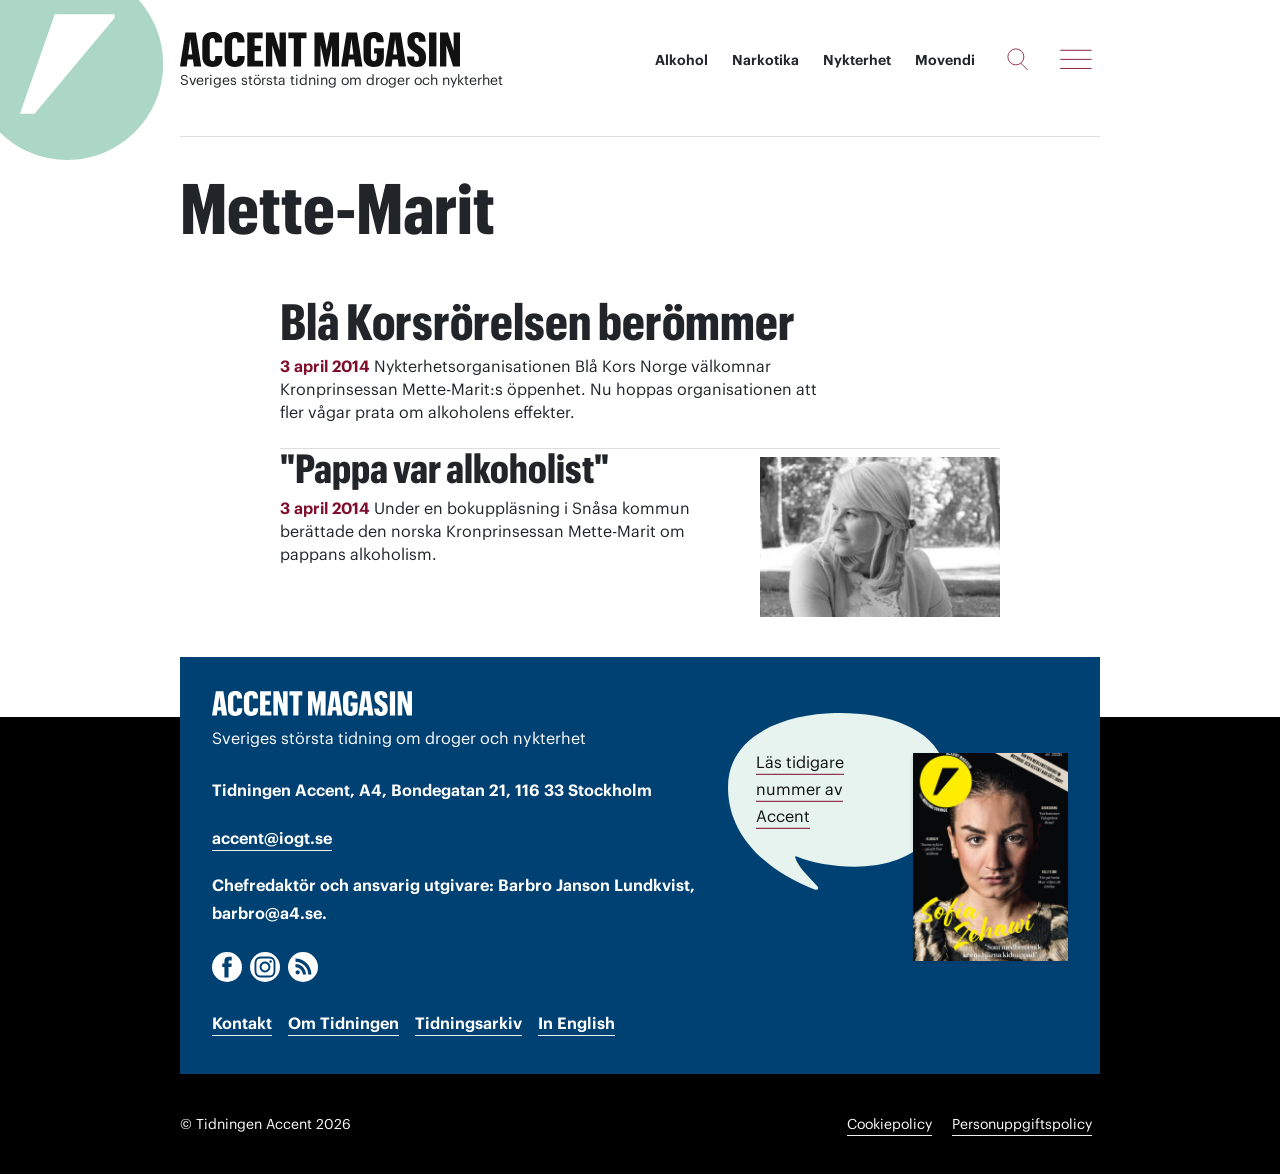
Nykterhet (857, 60)
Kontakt (242, 1023)
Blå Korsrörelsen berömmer (537, 322)
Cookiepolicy (889, 1124)
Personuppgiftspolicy (1022, 1124)
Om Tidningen (343, 1023)
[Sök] (1017, 59)
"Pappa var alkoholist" (444, 468)
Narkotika (765, 60)
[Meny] (1076, 59)
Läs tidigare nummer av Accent (800, 789)
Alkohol (681, 60)
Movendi (945, 60)
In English (576, 1023)
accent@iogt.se (272, 838)
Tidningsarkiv (468, 1023)
